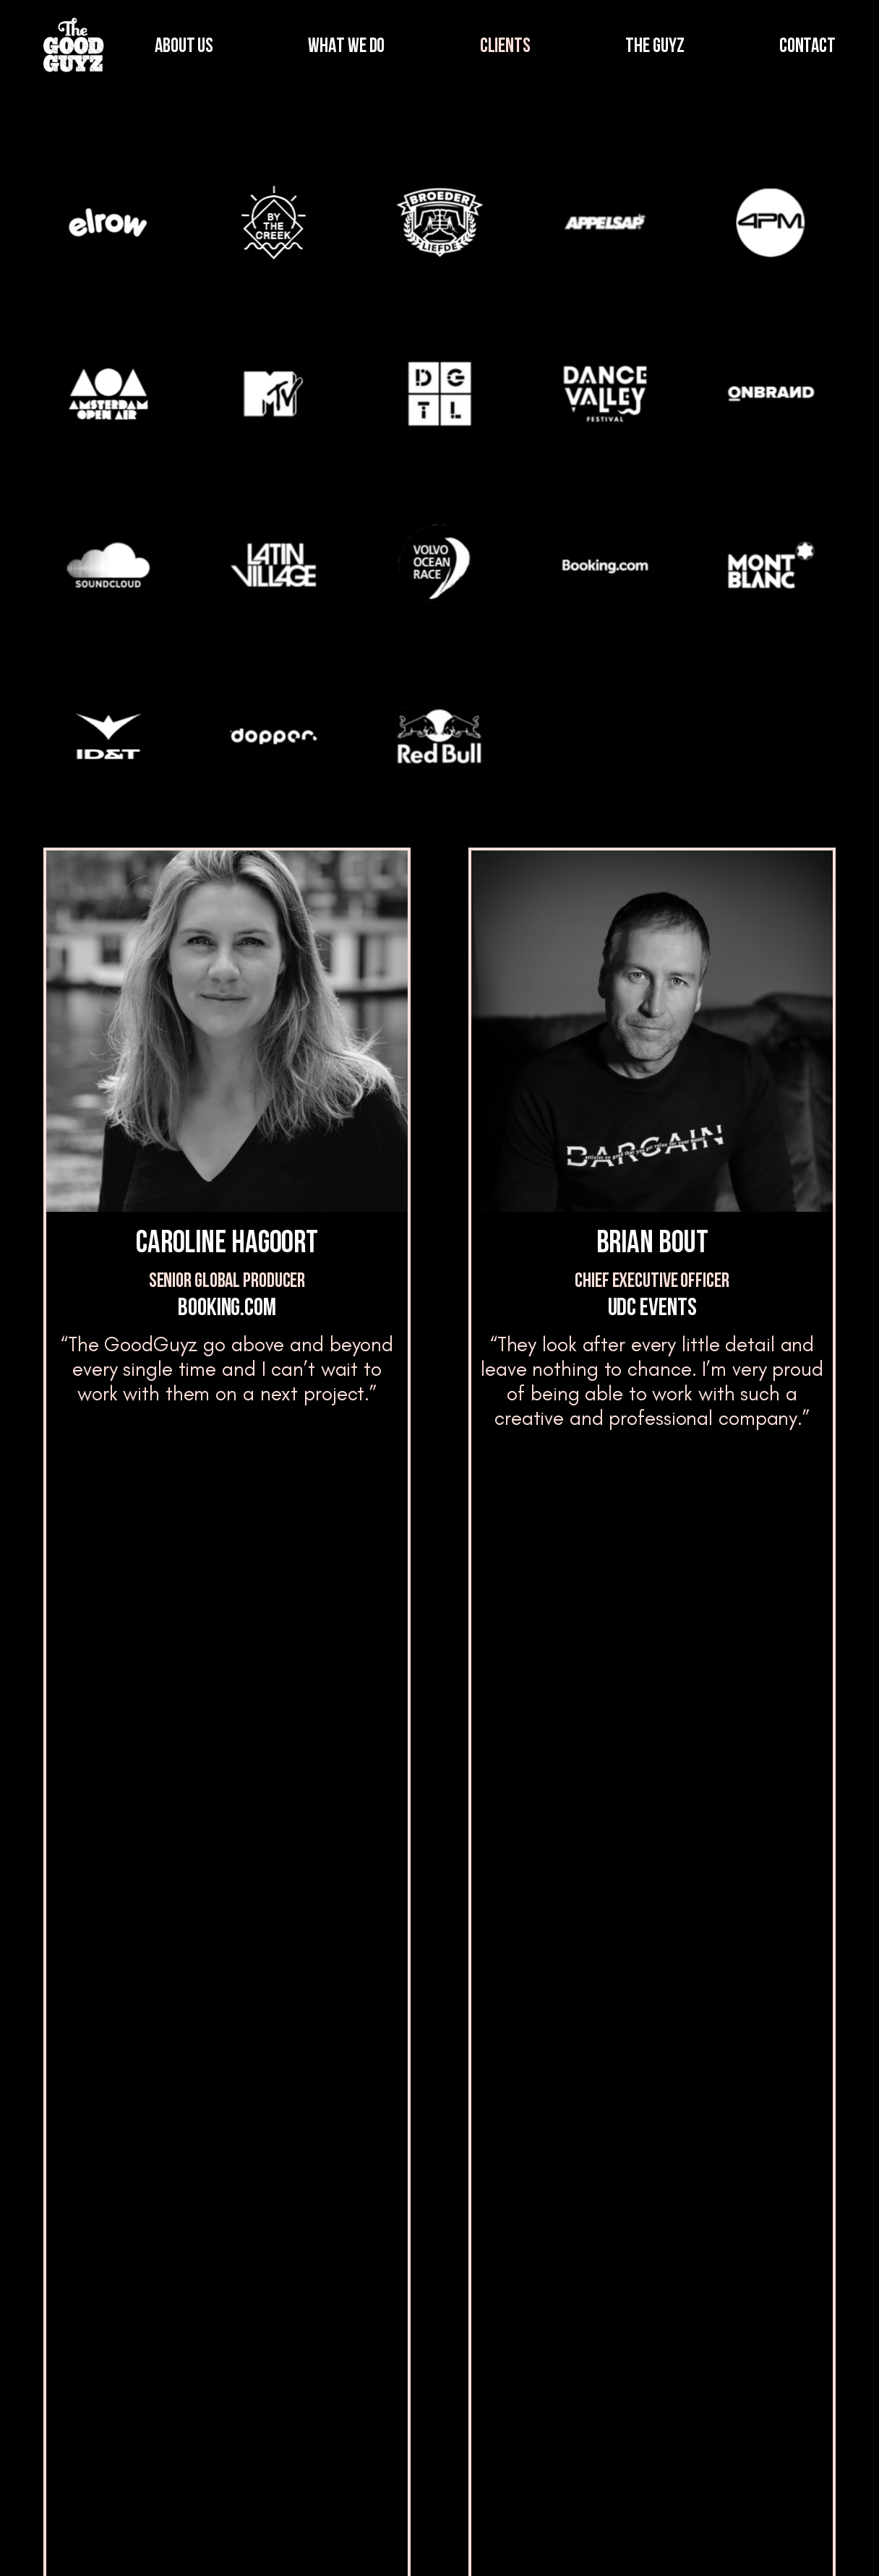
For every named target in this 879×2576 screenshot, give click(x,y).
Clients (205, 2437)
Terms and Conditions (606, 2541)
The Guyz (382, 2310)
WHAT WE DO (346, 47)
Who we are (217, 2310)
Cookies (814, 2541)
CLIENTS (505, 47)
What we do (218, 2374)
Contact (740, 2349)
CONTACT (807, 47)
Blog (368, 2374)
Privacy (728, 2541)
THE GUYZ (654, 47)
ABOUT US (184, 47)
